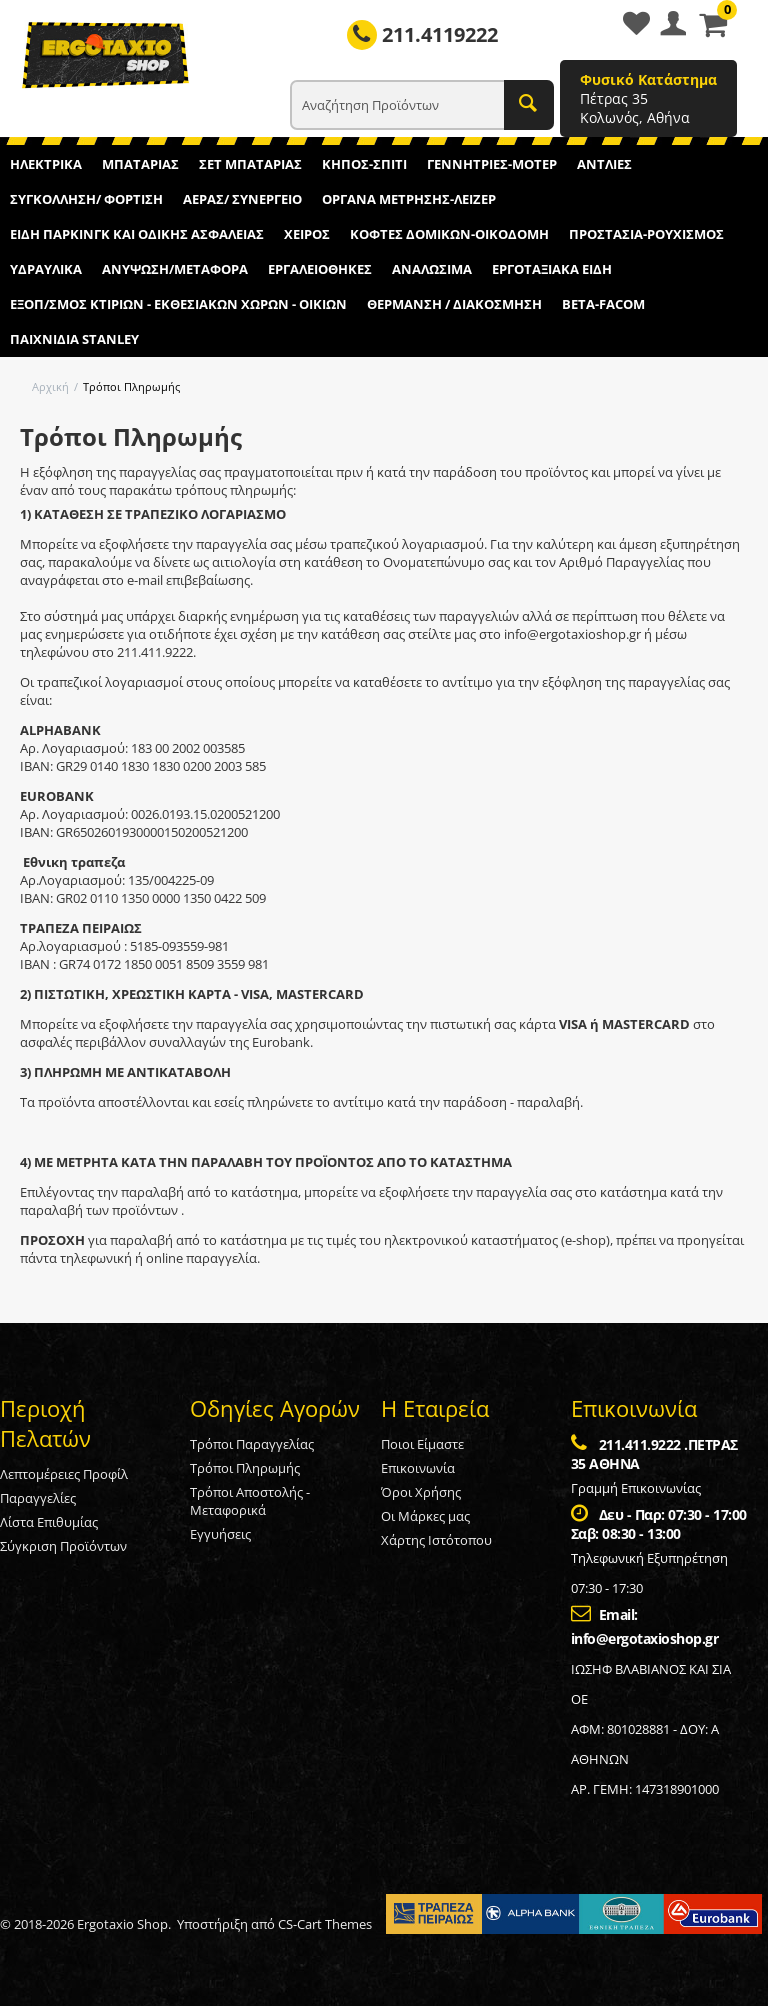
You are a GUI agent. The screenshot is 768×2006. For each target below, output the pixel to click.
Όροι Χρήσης (421, 1492)
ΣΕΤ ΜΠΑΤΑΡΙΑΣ (250, 164)
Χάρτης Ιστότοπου (436, 1540)
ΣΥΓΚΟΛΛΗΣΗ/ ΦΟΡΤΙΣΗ (86, 199)
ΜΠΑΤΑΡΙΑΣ (140, 164)
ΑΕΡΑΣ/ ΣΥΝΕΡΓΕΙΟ (242, 199)
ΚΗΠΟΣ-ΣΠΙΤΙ (364, 164)
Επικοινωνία (418, 1468)
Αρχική (50, 386)
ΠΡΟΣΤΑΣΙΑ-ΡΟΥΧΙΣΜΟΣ (646, 234)
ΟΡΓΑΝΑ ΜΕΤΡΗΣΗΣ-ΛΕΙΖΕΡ (409, 199)
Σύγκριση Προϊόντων (63, 1546)
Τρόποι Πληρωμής (245, 1468)
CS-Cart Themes (325, 1924)
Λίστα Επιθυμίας (49, 1522)
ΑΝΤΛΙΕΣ (604, 164)
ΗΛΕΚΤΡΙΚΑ (46, 164)
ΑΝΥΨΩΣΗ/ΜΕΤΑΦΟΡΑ (175, 269)
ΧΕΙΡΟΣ (307, 234)
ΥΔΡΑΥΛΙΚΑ (46, 269)
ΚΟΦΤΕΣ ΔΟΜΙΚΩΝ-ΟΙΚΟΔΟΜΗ (449, 234)
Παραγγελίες (38, 1498)
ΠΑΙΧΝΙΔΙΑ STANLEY (74, 339)
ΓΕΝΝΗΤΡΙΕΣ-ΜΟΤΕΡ (492, 164)
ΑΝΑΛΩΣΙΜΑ (432, 269)
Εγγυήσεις (220, 1534)
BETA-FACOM (603, 304)
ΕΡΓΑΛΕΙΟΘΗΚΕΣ (320, 269)
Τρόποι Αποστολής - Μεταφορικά (250, 1501)
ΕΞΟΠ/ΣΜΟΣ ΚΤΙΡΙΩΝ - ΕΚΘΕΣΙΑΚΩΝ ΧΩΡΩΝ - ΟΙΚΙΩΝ (178, 304)
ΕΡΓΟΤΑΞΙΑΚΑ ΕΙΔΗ (552, 269)
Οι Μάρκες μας (425, 1516)
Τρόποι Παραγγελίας (252, 1444)
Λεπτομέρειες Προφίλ (64, 1474)
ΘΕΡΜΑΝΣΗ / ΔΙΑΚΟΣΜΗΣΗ (454, 304)
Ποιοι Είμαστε (422, 1444)
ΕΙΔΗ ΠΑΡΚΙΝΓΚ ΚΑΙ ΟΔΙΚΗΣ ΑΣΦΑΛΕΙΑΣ (137, 234)
